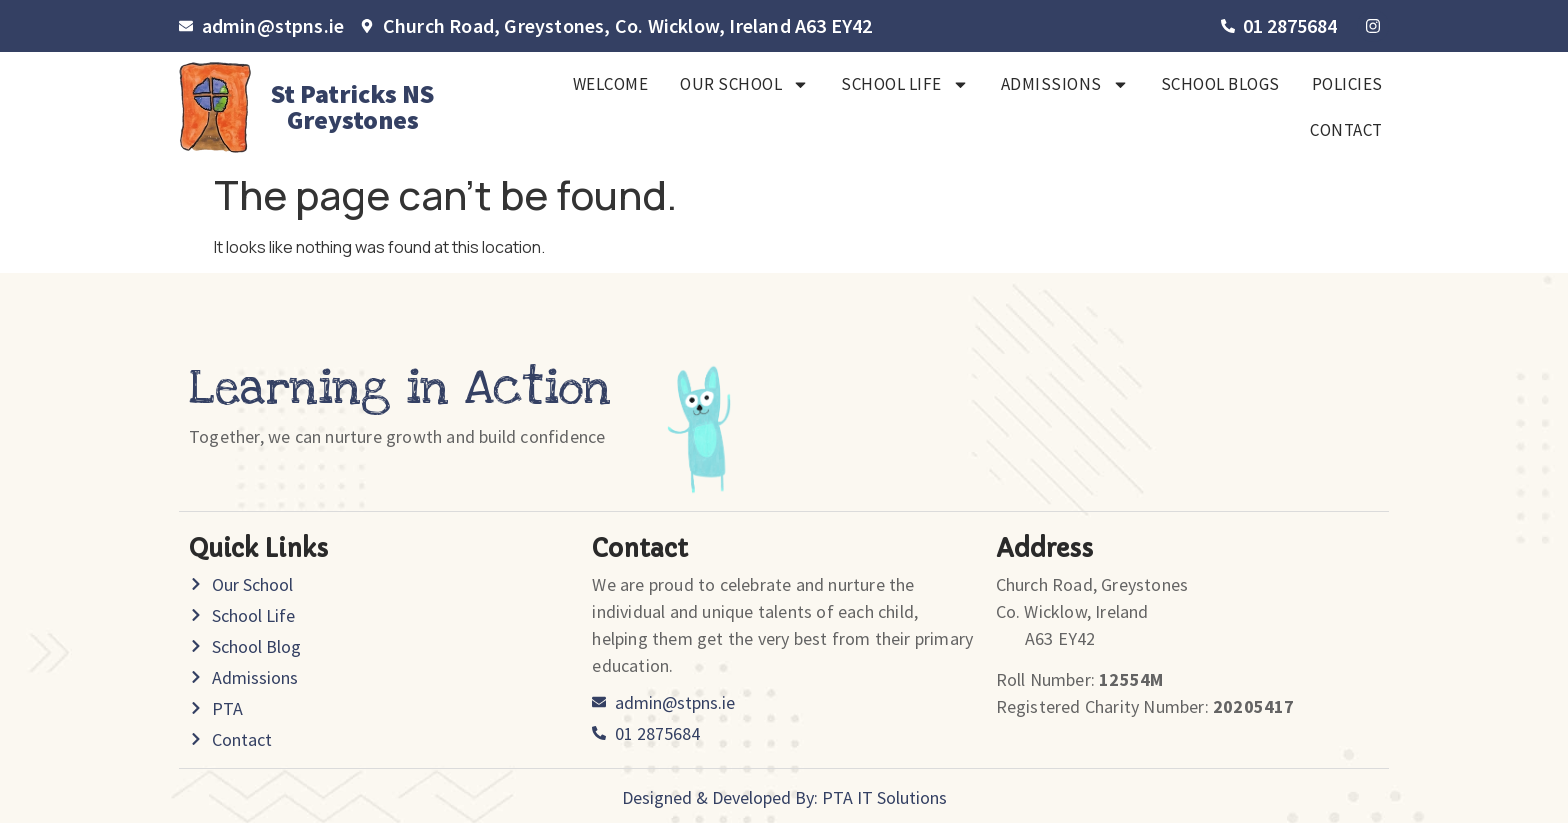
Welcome (611, 84)
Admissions (1065, 84)
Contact (1346, 130)
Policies (1347, 84)
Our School (744, 84)
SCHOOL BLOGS (1220, 84)
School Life (905, 84)
